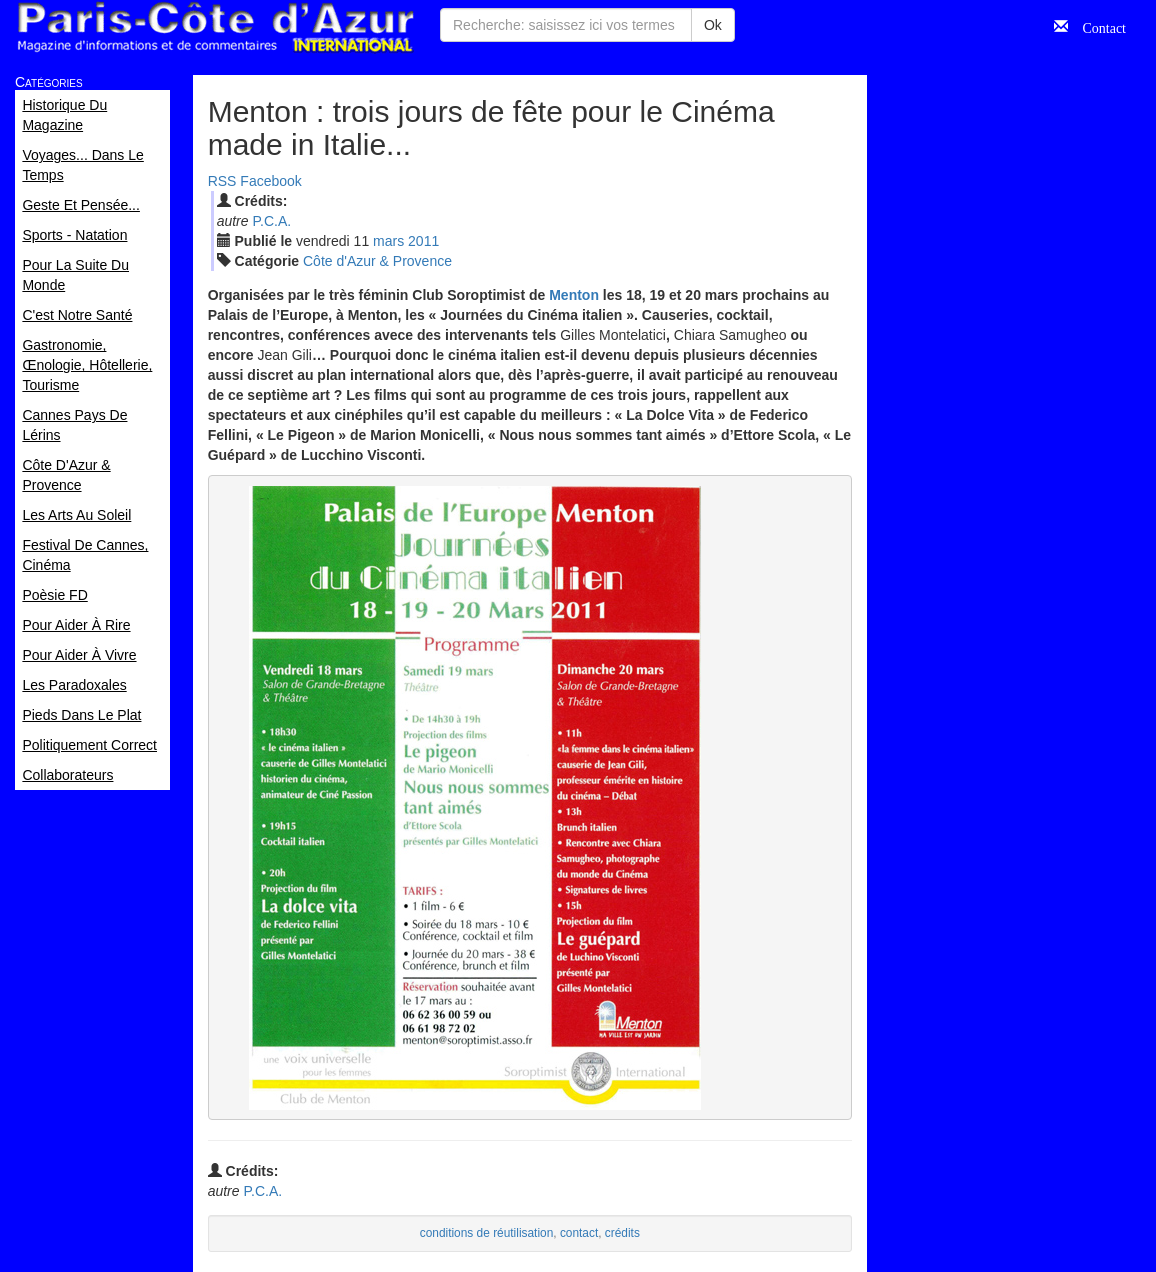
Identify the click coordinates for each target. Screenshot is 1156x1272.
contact (579, 1233)
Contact (1097, 26)
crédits (622, 1233)
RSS (222, 181)
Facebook (270, 181)
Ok (713, 25)
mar (388, 241)
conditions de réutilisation (487, 1233)
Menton (574, 295)
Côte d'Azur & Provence (377, 261)
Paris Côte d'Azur (215, 27)
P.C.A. (271, 221)
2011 (423, 241)
